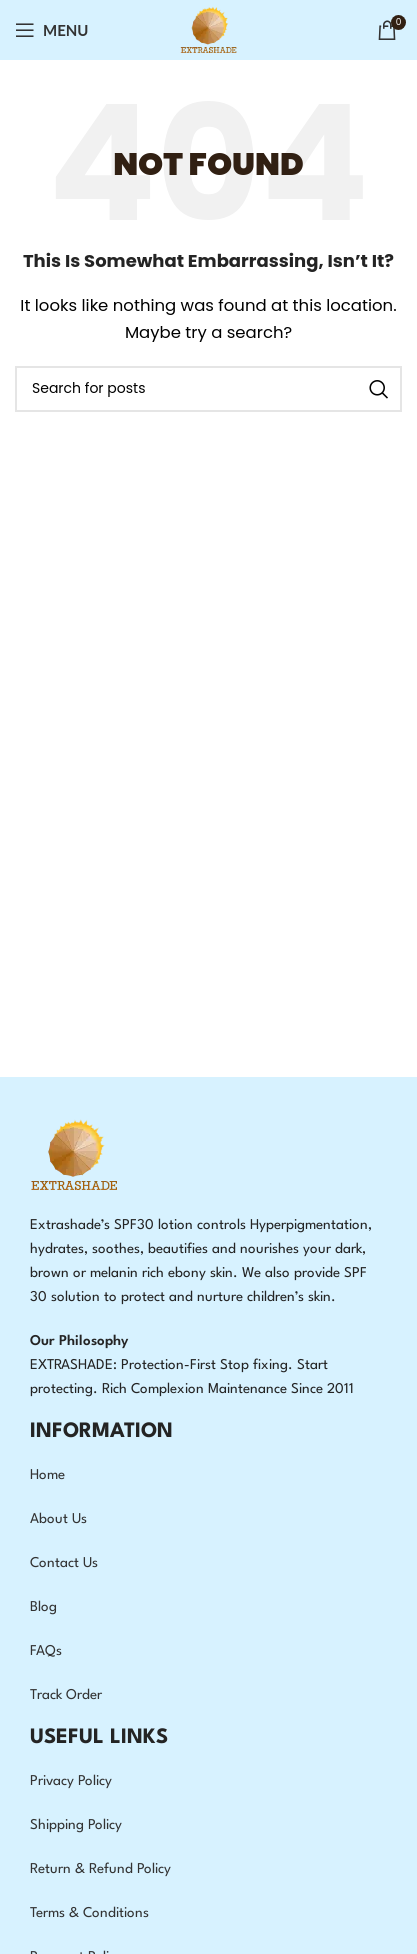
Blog (43, 1607)
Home (47, 1475)
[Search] (208, 389)
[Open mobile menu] (52, 30)
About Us (58, 1519)
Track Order (66, 1695)
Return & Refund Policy (100, 1869)
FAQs (46, 1651)
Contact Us (64, 1563)
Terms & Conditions (89, 1913)
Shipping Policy (76, 1825)
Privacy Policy (71, 1781)
